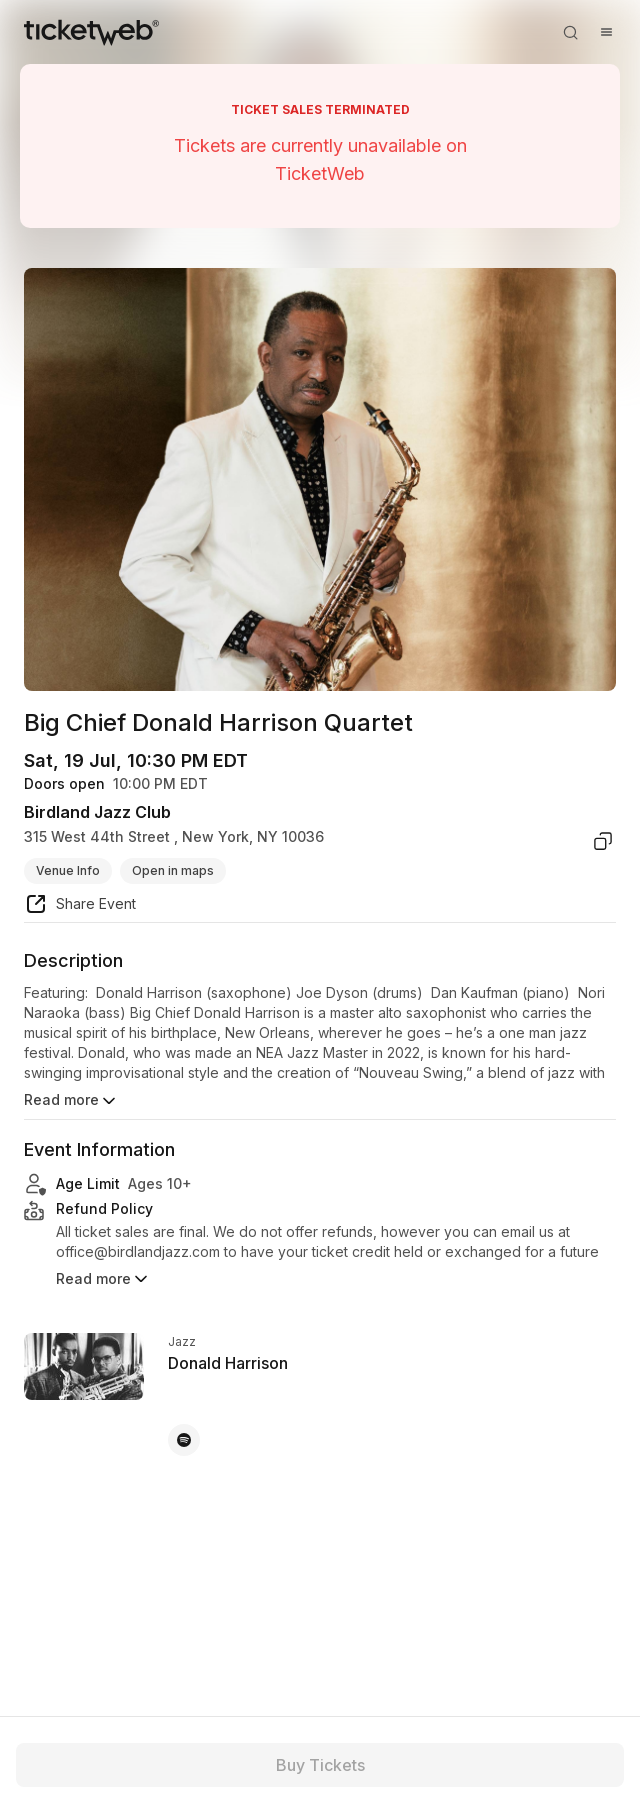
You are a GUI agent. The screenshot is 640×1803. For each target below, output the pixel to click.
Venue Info (68, 870)
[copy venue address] (603, 841)
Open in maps (173, 870)
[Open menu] (606, 32)
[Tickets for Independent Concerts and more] (91, 32)
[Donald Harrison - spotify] (184, 1440)
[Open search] (570, 32)
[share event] (80, 907)
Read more (71, 1101)
